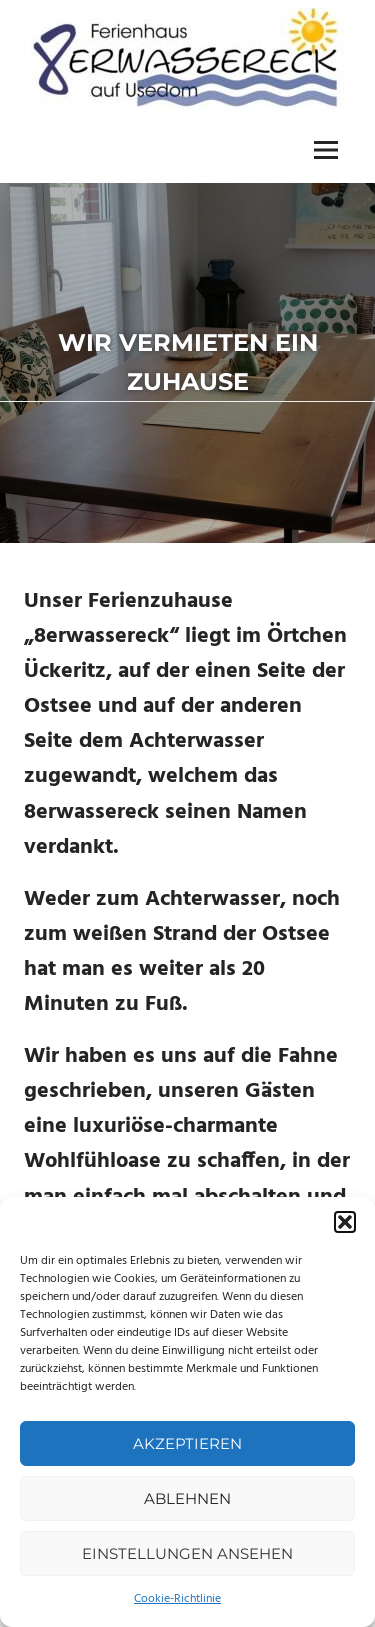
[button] (345, 1222)
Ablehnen (187, 1498)
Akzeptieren (187, 1443)
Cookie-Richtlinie (177, 1599)
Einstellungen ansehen (187, 1553)
